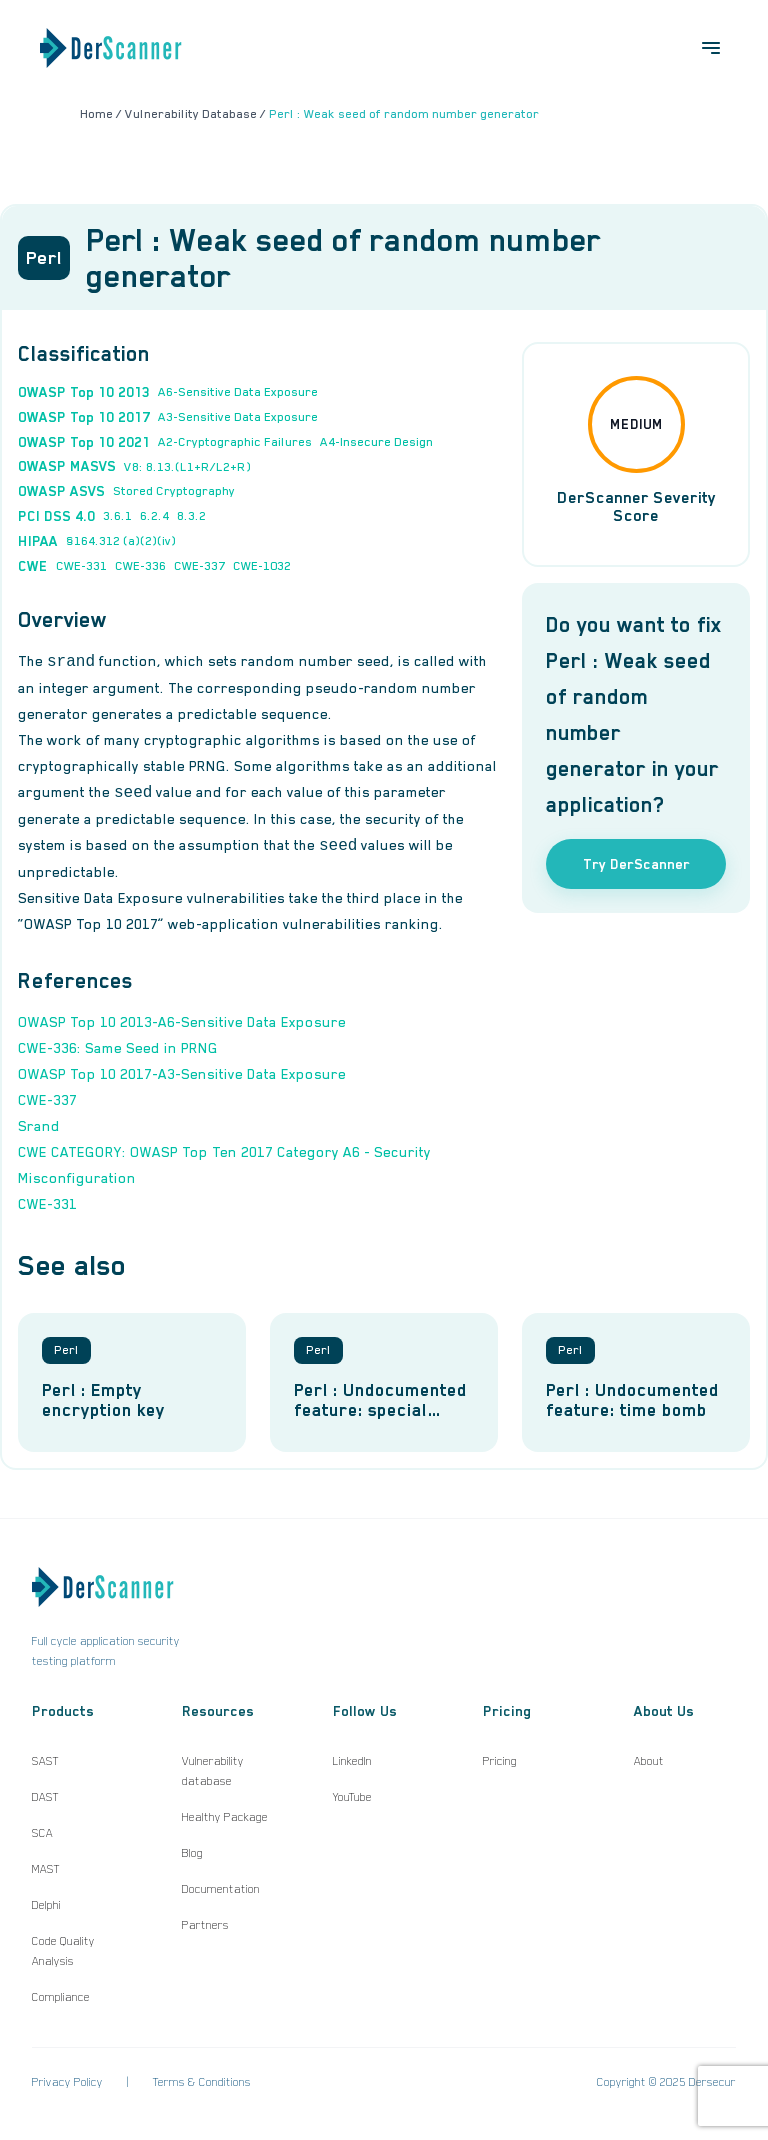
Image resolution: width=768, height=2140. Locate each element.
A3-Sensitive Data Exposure (238, 417)
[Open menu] (711, 48)
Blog (192, 1853)
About (649, 1761)
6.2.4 (154, 516)
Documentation (221, 1889)
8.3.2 (191, 516)
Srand (39, 1126)
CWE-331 (81, 566)
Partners (205, 1925)
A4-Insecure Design (376, 442)
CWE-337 (199, 566)
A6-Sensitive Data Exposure (238, 392)
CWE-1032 (262, 566)
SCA (42, 1833)
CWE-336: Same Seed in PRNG (118, 1048)
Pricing (500, 1761)
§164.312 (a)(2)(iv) (121, 541)
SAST (45, 1761)
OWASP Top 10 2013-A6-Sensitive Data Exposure (182, 1022)
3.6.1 (117, 516)
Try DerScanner (636, 864)
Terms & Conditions (202, 2082)
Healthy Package (225, 1817)
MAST (46, 1869)
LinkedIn (352, 1761)
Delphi (46, 1905)
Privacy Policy (67, 2082)
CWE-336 (140, 566)
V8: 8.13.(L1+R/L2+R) (187, 467)
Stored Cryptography (174, 491)
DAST (45, 1797)
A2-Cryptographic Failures (235, 442)
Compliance (61, 1997)
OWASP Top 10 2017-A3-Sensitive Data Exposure (182, 1074)
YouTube (352, 1797)
